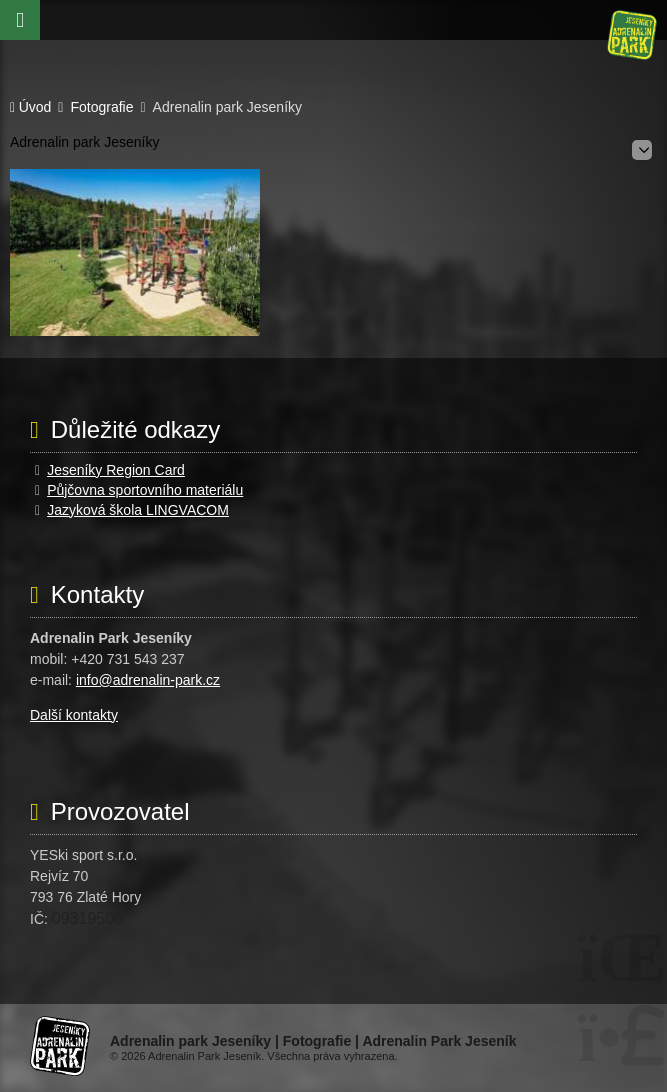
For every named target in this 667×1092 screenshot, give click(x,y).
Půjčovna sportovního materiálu (145, 490)
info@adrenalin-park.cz (148, 680)
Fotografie (101, 107)
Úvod (632, 35)
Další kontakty (74, 715)
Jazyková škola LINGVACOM (138, 510)
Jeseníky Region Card (116, 470)
